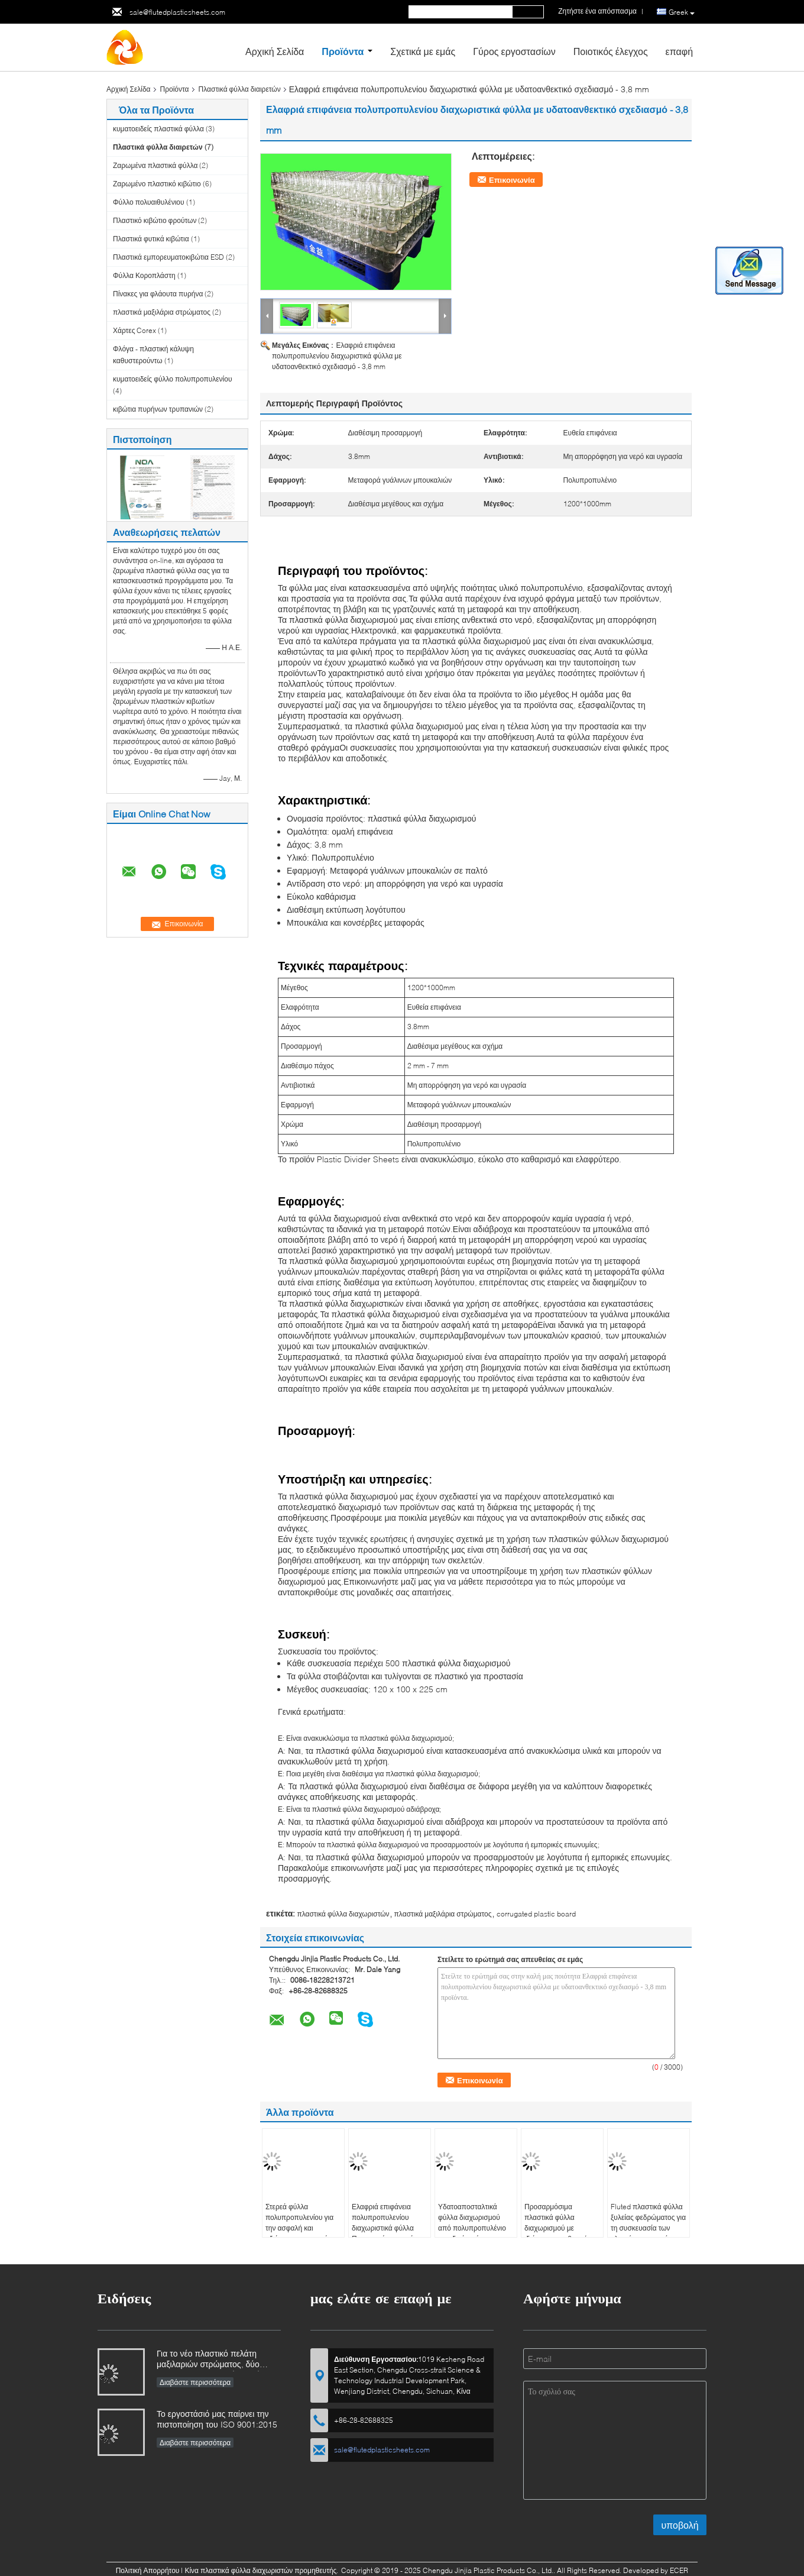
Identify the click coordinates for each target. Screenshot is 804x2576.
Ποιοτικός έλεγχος (610, 51)
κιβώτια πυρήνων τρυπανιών (158, 409)
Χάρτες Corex (134, 330)
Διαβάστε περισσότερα (195, 2382)
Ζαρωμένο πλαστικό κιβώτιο (157, 183)
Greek (682, 12)
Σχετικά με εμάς (422, 51)
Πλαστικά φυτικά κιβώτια (151, 238)
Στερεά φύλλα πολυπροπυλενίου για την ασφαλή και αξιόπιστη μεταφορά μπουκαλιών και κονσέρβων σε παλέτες (301, 2233)
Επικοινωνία (512, 180)
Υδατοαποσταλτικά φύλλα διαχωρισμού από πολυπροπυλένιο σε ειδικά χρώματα (472, 2222)
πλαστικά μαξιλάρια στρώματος (161, 312)
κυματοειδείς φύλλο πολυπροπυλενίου (172, 378)
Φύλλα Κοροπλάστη (144, 275)
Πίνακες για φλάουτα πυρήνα (158, 293)
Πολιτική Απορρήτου (148, 2570)
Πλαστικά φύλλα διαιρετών (240, 89)
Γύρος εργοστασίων (514, 51)
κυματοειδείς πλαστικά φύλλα (158, 128)
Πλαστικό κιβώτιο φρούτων (154, 220)
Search (528, 11)
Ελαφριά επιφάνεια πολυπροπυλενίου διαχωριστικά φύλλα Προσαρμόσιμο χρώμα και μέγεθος (387, 2228)
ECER (679, 2570)
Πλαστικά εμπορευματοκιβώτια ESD (168, 257)
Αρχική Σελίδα (274, 51)
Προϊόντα (343, 51)
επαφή (679, 51)
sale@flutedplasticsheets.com (177, 12)
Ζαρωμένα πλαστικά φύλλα (155, 165)
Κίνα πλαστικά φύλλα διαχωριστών (238, 2570)
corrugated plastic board (536, 1913)
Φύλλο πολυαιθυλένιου (148, 202)
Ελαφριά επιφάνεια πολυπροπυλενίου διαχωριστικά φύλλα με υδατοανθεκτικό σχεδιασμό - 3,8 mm (337, 356)
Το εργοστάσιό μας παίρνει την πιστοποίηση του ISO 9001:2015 (217, 2419)
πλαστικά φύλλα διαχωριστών (343, 1913)
